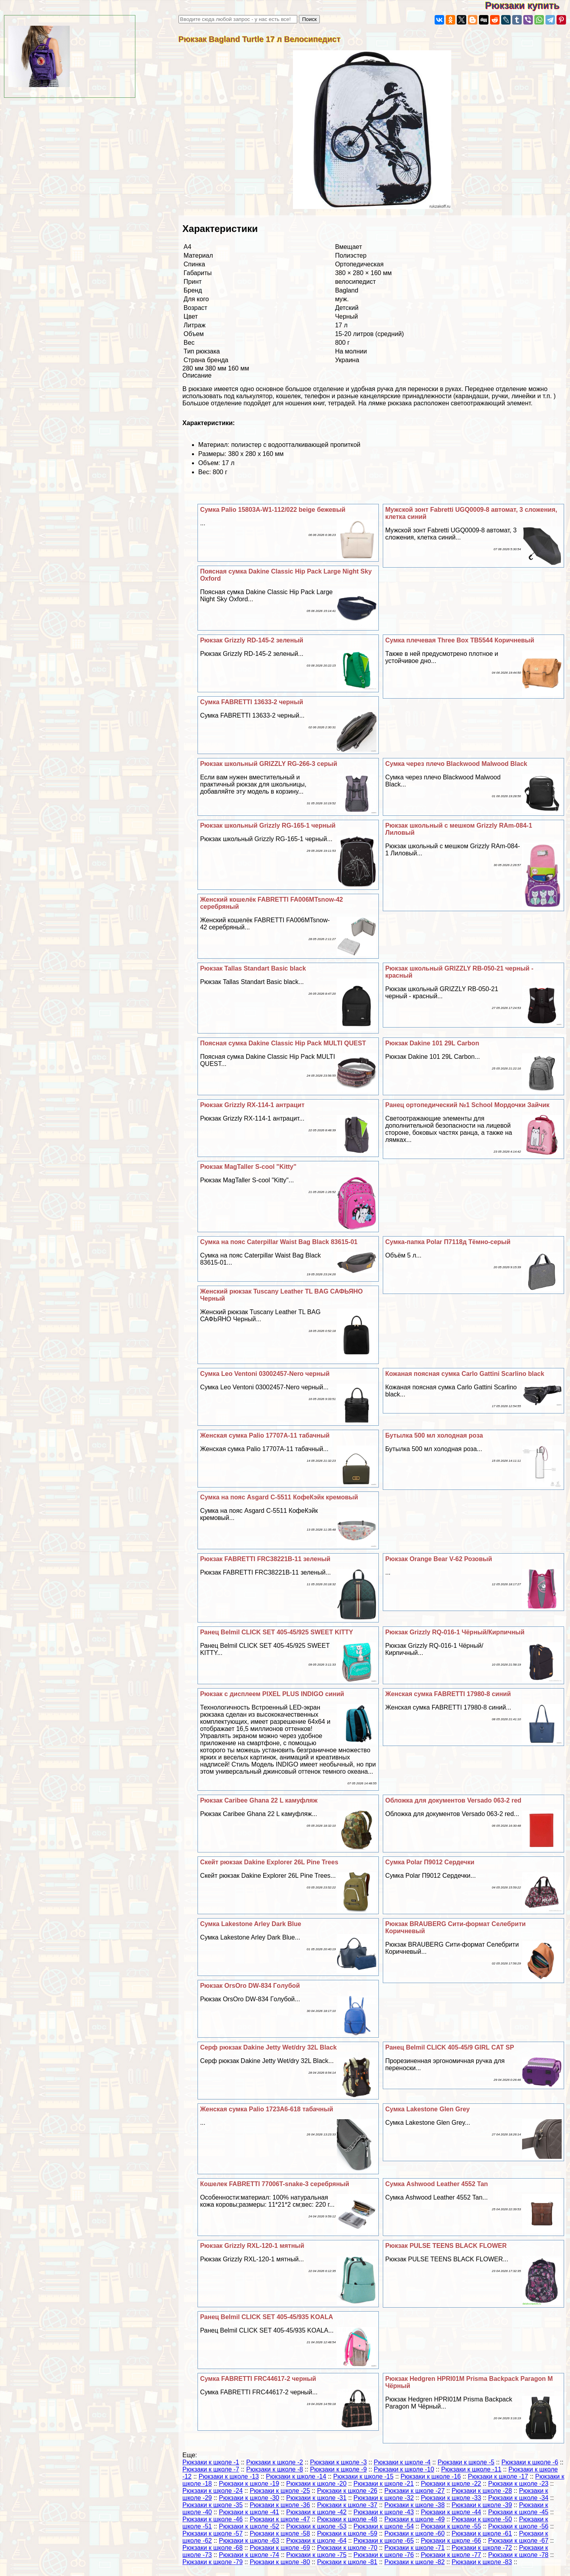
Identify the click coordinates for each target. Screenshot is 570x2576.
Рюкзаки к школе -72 (482, 2547)
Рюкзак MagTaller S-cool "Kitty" (248, 1166)
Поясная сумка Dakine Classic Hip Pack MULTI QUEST (283, 1043)
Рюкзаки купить (527, 5)
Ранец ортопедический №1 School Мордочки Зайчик (467, 1105)
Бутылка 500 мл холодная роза (434, 1435)
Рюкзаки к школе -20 (316, 2483)
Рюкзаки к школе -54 (383, 2526)
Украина (347, 360)
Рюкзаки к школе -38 (414, 2505)
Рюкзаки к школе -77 (451, 2554)
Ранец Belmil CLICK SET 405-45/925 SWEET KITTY (276, 1632)
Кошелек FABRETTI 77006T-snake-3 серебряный (274, 2184)
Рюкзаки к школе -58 (280, 2533)
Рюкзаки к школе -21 (383, 2483)
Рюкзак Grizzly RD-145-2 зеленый (251, 640)
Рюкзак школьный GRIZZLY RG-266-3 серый (268, 763)
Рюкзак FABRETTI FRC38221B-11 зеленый (265, 1559)
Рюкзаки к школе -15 (363, 2476)
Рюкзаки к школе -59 (347, 2533)
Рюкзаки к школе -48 (347, 2519)
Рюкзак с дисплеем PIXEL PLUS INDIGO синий (272, 1694)
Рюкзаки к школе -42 (316, 2512)
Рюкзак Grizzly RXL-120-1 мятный (252, 2245)
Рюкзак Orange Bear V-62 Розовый (438, 1559)
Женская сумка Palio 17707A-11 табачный (264, 1435)
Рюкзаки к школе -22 (451, 2483)
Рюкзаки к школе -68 (212, 2547)
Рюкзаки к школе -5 (466, 2462)
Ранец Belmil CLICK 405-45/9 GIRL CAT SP (449, 2047)
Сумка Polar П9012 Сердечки (429, 1862)
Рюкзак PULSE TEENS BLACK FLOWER (446, 2245)
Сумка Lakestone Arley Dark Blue (250, 1924)
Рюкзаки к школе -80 (280, 2562)
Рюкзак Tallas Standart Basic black (253, 968)
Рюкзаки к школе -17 (498, 2476)
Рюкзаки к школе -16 (431, 2476)
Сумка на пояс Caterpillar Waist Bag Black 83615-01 (278, 1242)
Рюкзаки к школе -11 (471, 2469)
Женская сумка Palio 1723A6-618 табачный (266, 2109)
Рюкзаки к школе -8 (274, 2469)
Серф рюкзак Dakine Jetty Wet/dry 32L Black (268, 2047)
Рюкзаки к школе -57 (212, 2533)
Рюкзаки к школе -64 (316, 2540)
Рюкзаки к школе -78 (518, 2554)
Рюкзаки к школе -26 (347, 2490)
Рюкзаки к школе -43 (383, 2512)
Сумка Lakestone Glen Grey (427, 2109)
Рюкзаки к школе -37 (347, 2505)
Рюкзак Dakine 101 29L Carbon (432, 1043)
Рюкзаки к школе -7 (210, 2469)
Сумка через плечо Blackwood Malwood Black (456, 763)
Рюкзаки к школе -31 (316, 2497)
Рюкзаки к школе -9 (338, 2469)
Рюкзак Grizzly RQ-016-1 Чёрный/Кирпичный (454, 1632)
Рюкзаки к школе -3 (338, 2462)
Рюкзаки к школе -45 (518, 2512)
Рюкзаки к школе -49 (414, 2519)
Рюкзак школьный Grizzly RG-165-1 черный (267, 825)
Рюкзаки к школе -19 (249, 2483)
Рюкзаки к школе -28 (482, 2490)
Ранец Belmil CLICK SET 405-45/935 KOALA (266, 2317)
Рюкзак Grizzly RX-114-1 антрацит (252, 1105)
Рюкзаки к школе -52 (249, 2526)
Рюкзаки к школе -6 (530, 2462)
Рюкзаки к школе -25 (280, 2490)
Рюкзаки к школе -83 (482, 2562)
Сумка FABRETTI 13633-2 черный (251, 702)
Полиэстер (350, 255)
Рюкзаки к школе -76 (383, 2554)
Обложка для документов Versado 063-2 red (453, 1800)
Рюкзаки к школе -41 (249, 2512)
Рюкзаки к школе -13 (229, 2476)
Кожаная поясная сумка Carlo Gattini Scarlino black (464, 1373)
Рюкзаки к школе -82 (414, 2562)
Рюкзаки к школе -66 (451, 2540)
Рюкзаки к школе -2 (274, 2462)
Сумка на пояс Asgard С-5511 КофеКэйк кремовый (279, 1497)
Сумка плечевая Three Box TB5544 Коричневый (459, 640)
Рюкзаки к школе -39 (482, 2505)
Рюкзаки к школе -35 (212, 2505)
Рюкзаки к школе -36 (280, 2505)
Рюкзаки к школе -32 (383, 2497)
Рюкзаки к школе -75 (316, 2554)
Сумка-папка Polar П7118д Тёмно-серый (447, 1242)
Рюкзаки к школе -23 (518, 2483)
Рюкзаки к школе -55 (451, 2526)
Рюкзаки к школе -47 (280, 2519)
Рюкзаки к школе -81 (347, 2562)
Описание (197, 375)
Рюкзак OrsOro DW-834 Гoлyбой (250, 1985)
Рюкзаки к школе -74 (249, 2554)
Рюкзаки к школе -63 (249, 2540)
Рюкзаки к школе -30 (249, 2497)
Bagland (346, 290)
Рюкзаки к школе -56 (518, 2526)
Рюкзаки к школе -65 (383, 2540)
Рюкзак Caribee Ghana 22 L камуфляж (258, 1800)
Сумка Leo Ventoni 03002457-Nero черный (264, 1373)
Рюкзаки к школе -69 (280, 2547)
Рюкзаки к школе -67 (518, 2540)
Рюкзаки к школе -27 (414, 2490)
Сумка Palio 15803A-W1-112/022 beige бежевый (272, 509)
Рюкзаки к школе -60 (414, 2533)
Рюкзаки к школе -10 (404, 2469)
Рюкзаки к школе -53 (316, 2526)
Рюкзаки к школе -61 (482, 2533)
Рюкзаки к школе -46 (212, 2519)
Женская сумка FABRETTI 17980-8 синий (448, 1694)
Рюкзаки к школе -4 (402, 2462)
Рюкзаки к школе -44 (451, 2512)
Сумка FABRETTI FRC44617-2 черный (258, 2378)
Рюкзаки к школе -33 (451, 2497)
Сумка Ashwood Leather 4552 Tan (436, 2184)
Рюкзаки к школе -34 (518, 2497)
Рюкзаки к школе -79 (212, 2562)
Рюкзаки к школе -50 (482, 2519)
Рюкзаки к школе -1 (210, 2462)
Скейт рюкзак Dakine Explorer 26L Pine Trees (269, 1862)
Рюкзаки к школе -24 (212, 2490)
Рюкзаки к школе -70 (347, 2547)
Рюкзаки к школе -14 (296, 2476)
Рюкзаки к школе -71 (414, 2547)
